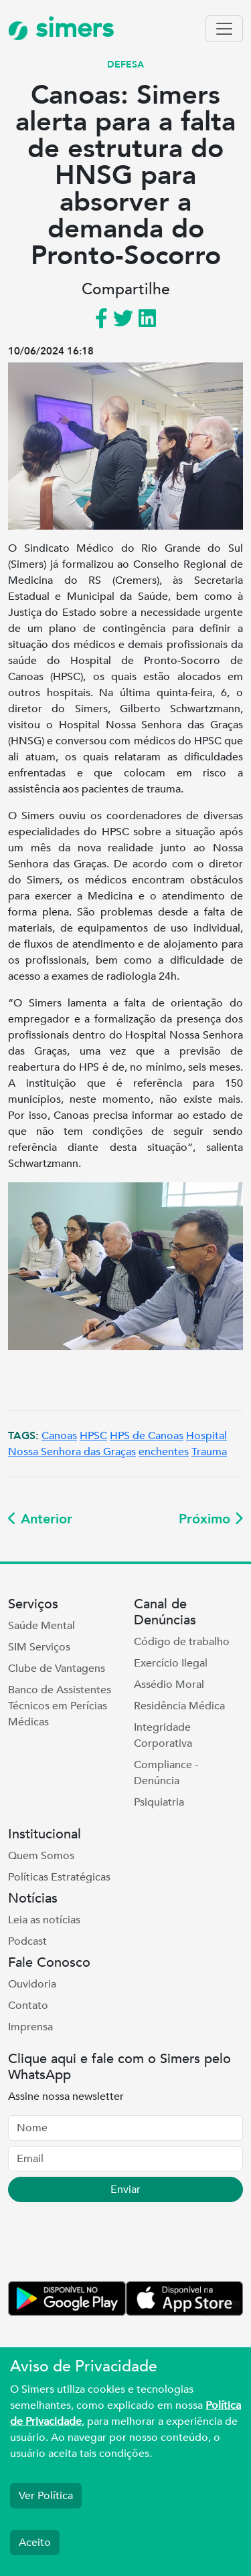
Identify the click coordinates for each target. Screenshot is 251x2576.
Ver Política (46, 2495)
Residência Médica (179, 1706)
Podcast (27, 1941)
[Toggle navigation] (224, 28)
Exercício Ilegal (170, 1663)
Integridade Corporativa (163, 1735)
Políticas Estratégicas (59, 1877)
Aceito (35, 2542)
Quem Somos (41, 1855)
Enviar (125, 2189)
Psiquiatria (159, 1802)
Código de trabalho (182, 1641)
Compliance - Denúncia (166, 1772)
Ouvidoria (32, 1984)
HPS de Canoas (146, 1435)
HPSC (93, 1435)
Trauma (209, 1451)
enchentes (164, 1451)
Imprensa (30, 2027)
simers (61, 28)
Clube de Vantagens (56, 1668)
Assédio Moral (169, 1684)
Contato (28, 2005)
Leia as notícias (44, 1920)
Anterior (40, 1519)
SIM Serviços (39, 1647)
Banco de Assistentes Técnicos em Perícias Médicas (59, 1706)
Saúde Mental (41, 1625)
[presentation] (110, 2244)
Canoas (59, 1435)
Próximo (211, 1519)
